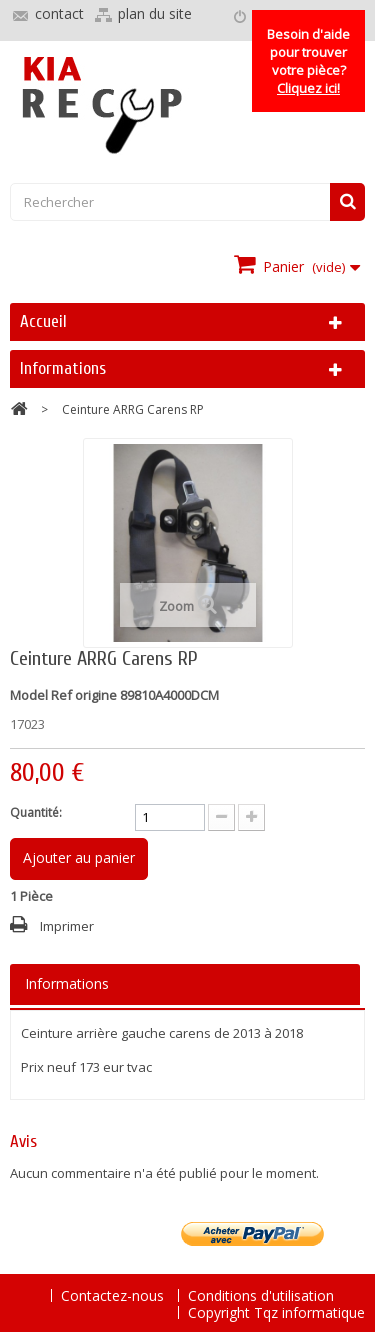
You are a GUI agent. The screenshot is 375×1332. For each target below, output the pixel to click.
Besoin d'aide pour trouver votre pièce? (308, 61)
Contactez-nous (114, 1295)
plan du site (155, 13)
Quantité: (36, 812)
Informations (63, 368)
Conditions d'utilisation (261, 1295)
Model (29, 695)
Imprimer (67, 926)
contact (59, 13)
